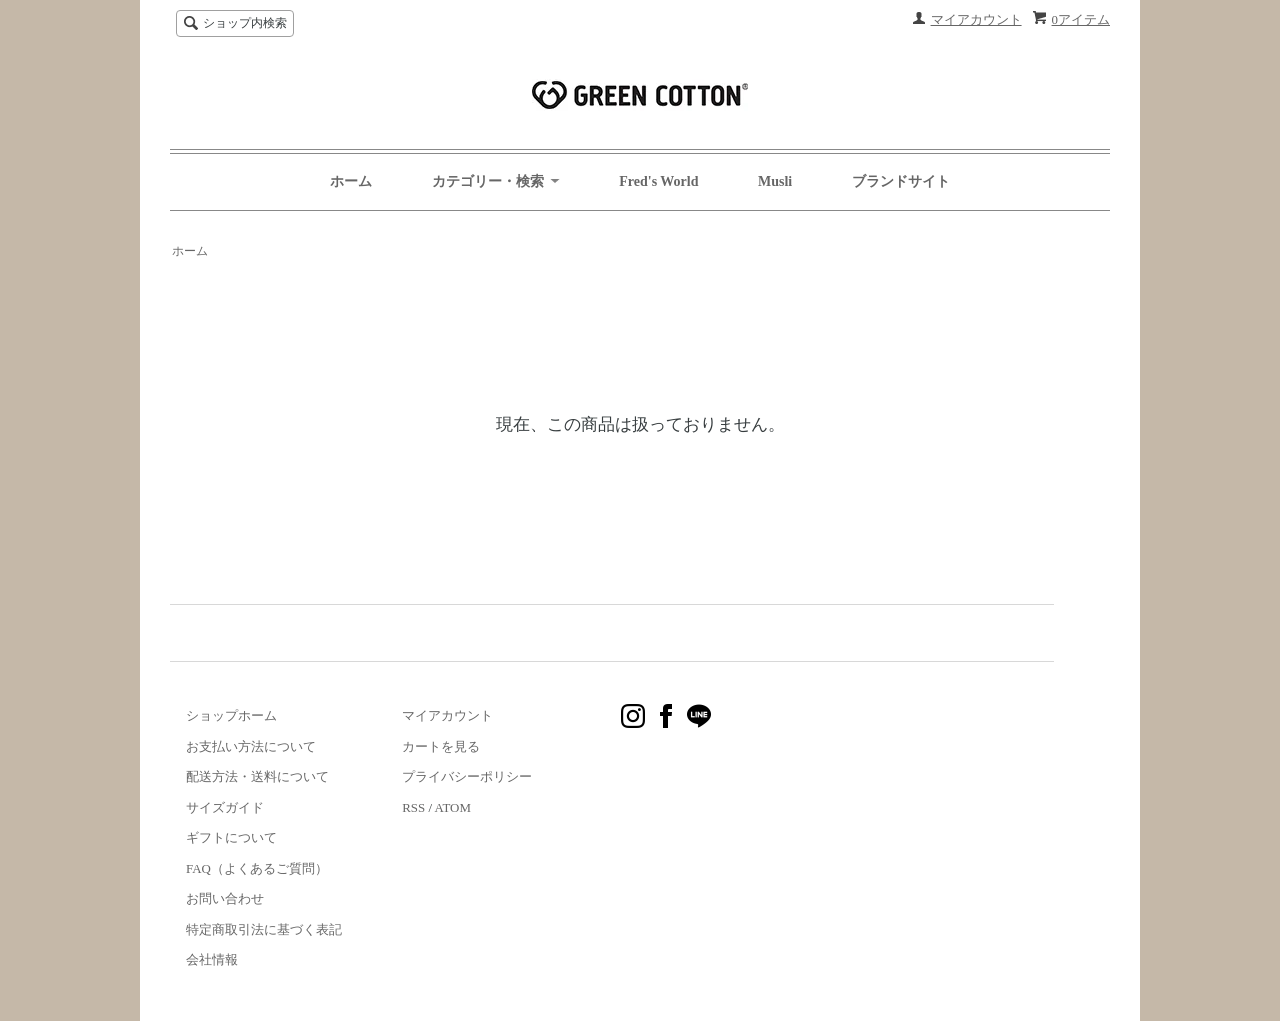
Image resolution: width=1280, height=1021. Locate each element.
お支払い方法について (251, 746)
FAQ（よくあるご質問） (257, 868)
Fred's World (658, 181)
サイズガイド (225, 807)
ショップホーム (231, 715)
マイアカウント (976, 19)
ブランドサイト (901, 181)
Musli (775, 181)
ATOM (453, 807)
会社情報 (212, 959)
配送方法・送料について (257, 776)
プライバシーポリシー (467, 776)
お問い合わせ (225, 898)
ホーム (351, 181)
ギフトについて (231, 837)
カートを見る (441, 746)
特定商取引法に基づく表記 (264, 929)
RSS (413, 807)
